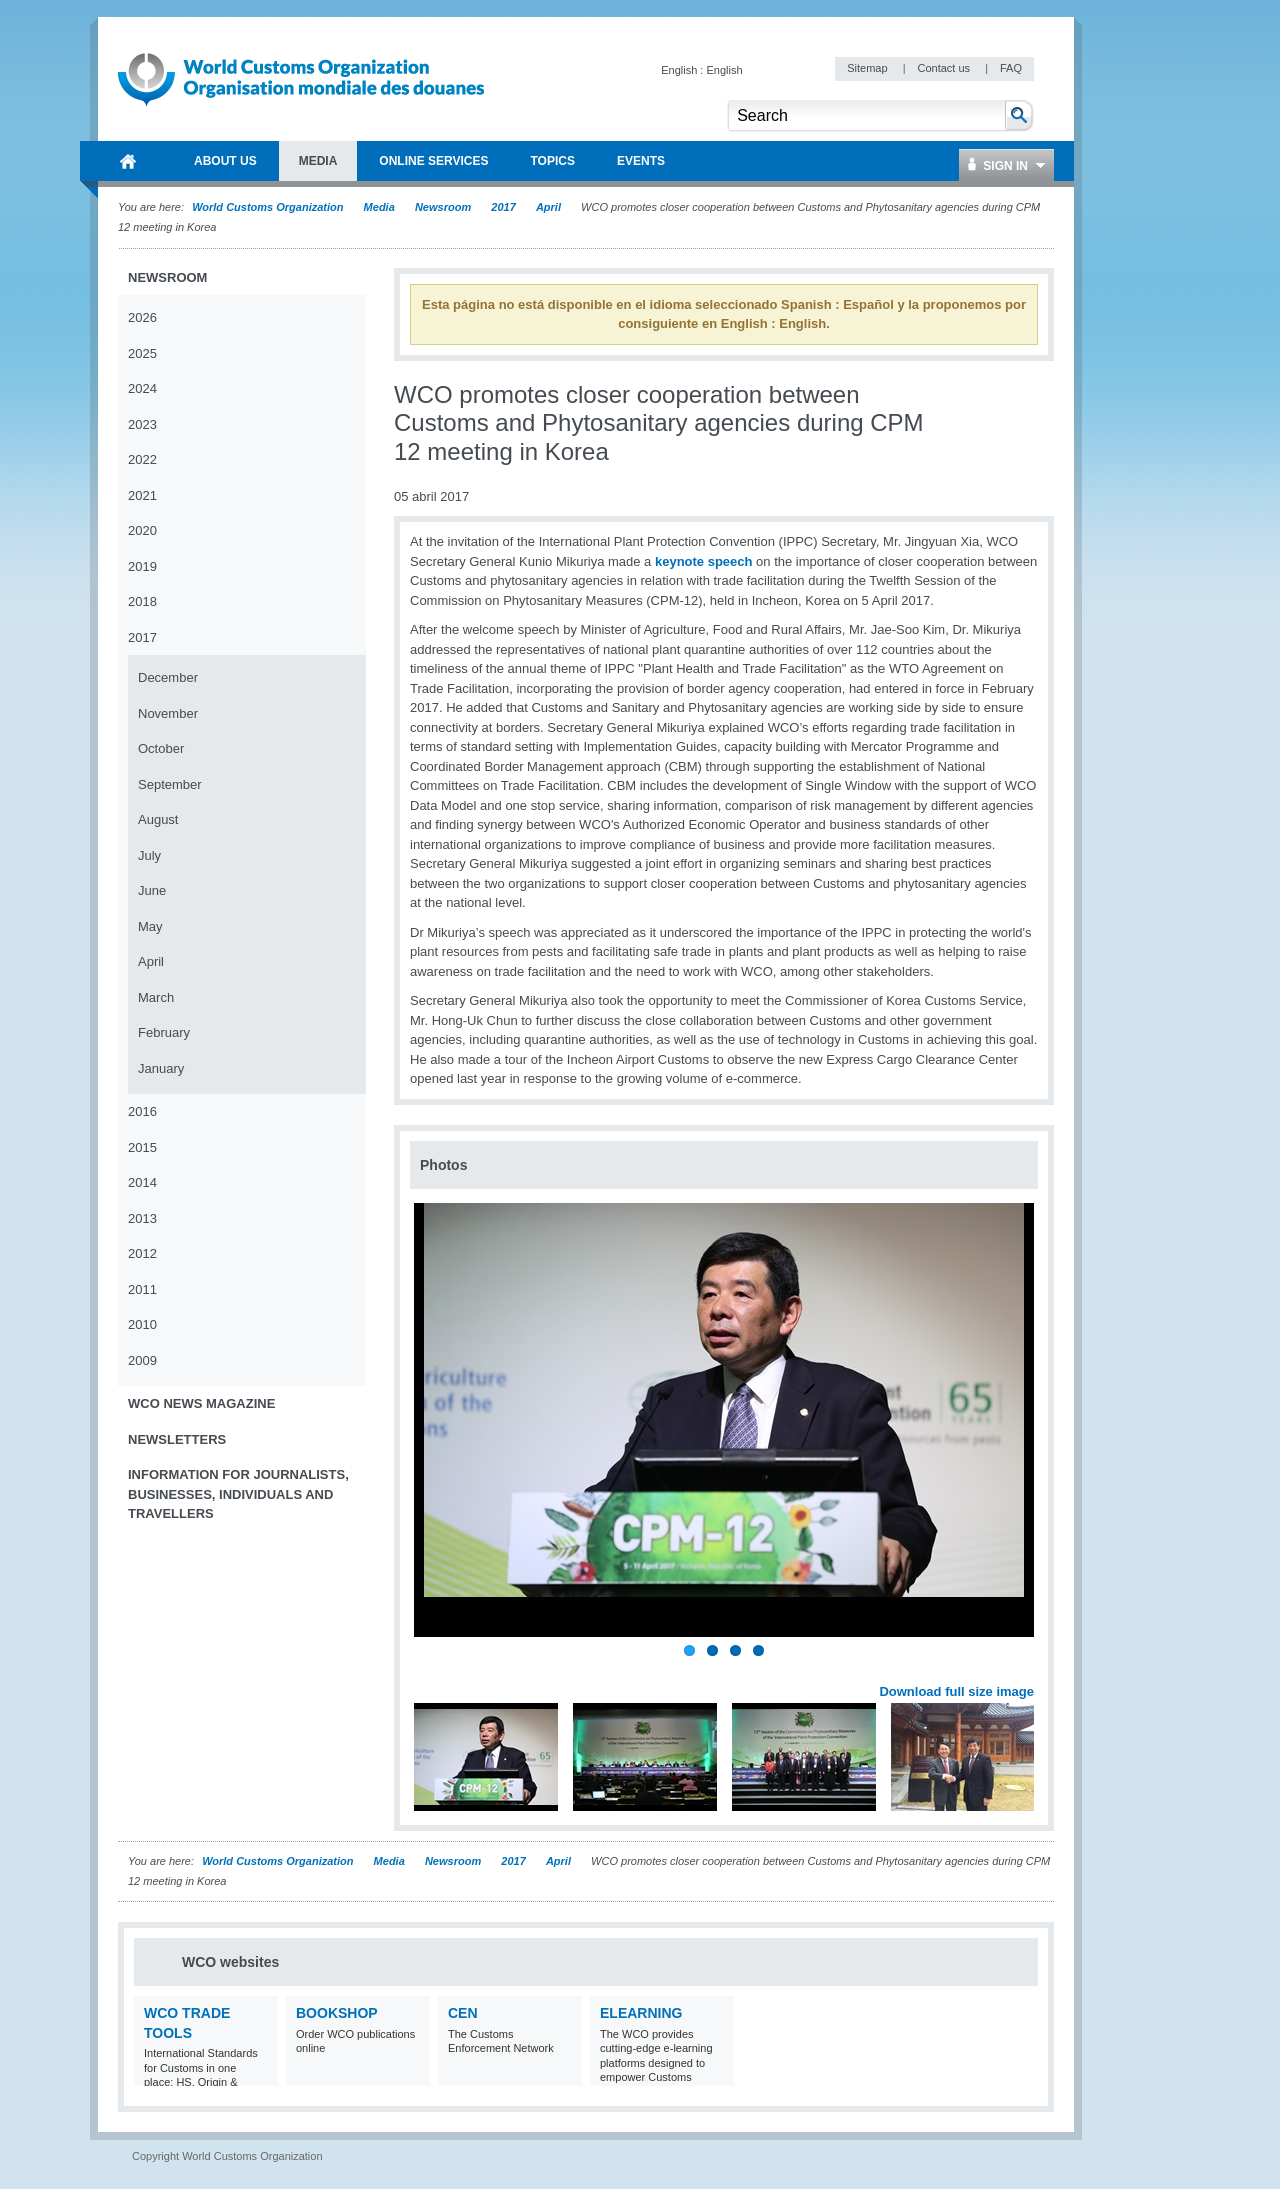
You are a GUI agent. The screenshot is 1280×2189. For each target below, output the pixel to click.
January (161, 1068)
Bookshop (337, 2013)
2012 (142, 1253)
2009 (142, 1360)
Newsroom (443, 207)
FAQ (1011, 68)
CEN (463, 2013)
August (158, 819)
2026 (142, 317)
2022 (142, 459)
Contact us (945, 68)
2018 (142, 601)
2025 (142, 353)
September (170, 784)
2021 (142, 495)
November (168, 713)
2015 (142, 1147)
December (168, 677)
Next (1030, 1670)
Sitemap (868, 68)
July (149, 855)
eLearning (641, 2013)
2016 (142, 1111)
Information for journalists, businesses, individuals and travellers (238, 1494)
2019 (142, 566)
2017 (503, 207)
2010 (142, 1324)
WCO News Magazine (201, 1403)
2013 (142, 1218)
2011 (142, 1289)
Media (379, 207)
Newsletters (177, 1439)
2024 (142, 388)
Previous (431, 1670)
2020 (142, 530)
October (161, 748)
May (150, 926)
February (164, 1032)
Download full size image (956, 1691)
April (548, 207)
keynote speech (704, 561)
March (156, 997)
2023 (142, 424)
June (152, 890)
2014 (142, 1182)
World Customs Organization (269, 207)
